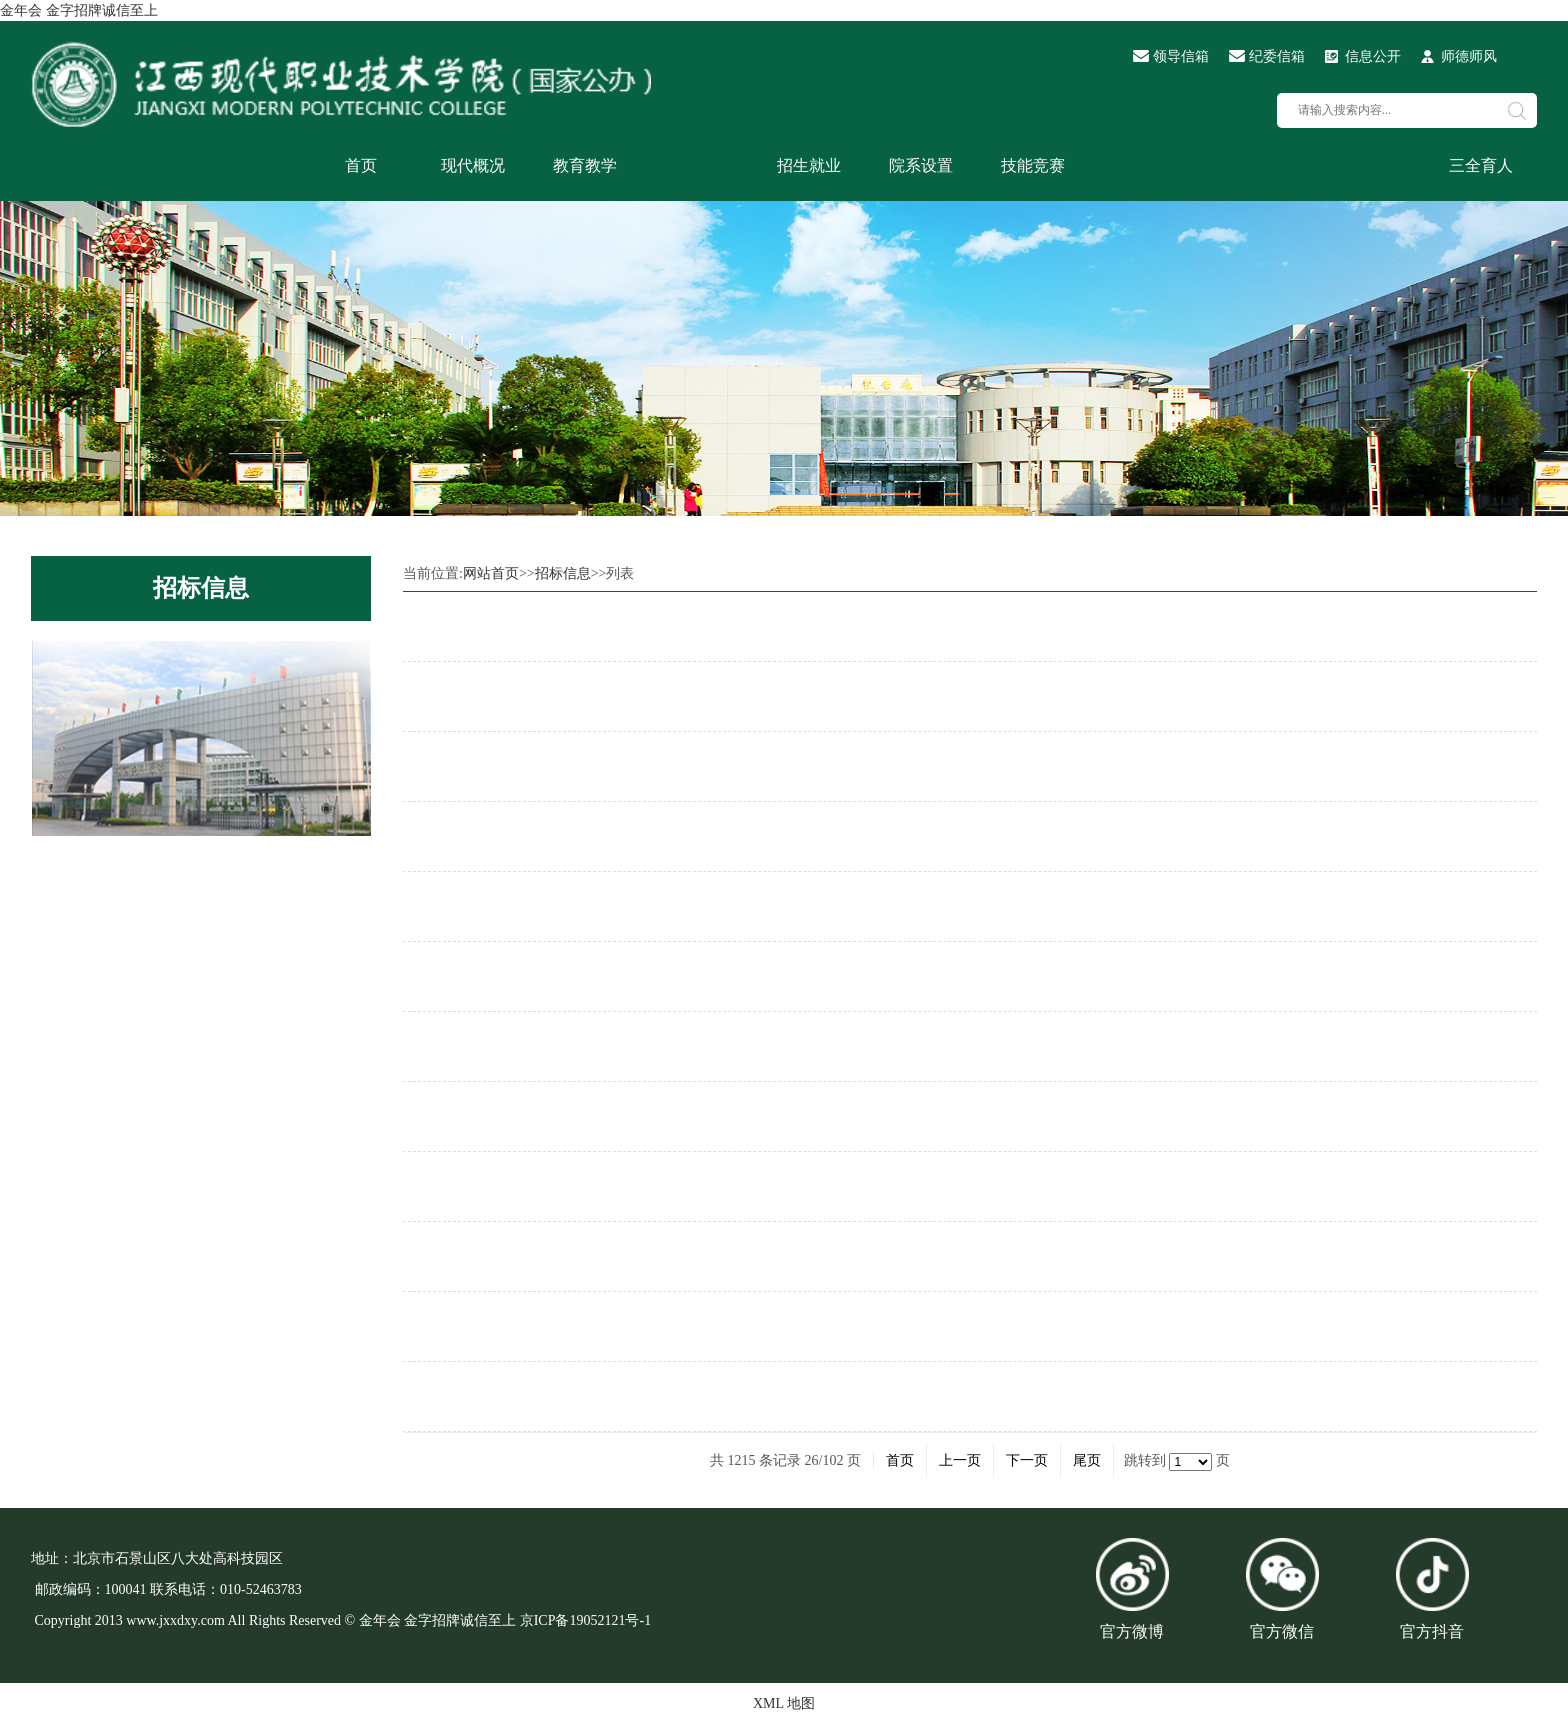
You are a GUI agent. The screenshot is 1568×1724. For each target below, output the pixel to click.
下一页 (1027, 1460)
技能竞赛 (1033, 165)
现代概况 (473, 165)
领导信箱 (1181, 56)
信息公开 (1373, 56)
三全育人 (1481, 165)
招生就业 (809, 165)
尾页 (1087, 1460)
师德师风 (1469, 56)
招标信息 (201, 588)
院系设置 (921, 165)
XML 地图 (784, 1703)
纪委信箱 (1277, 56)
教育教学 (585, 165)
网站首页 (491, 573)
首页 (361, 165)
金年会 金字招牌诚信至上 (79, 10)
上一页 (960, 1460)
